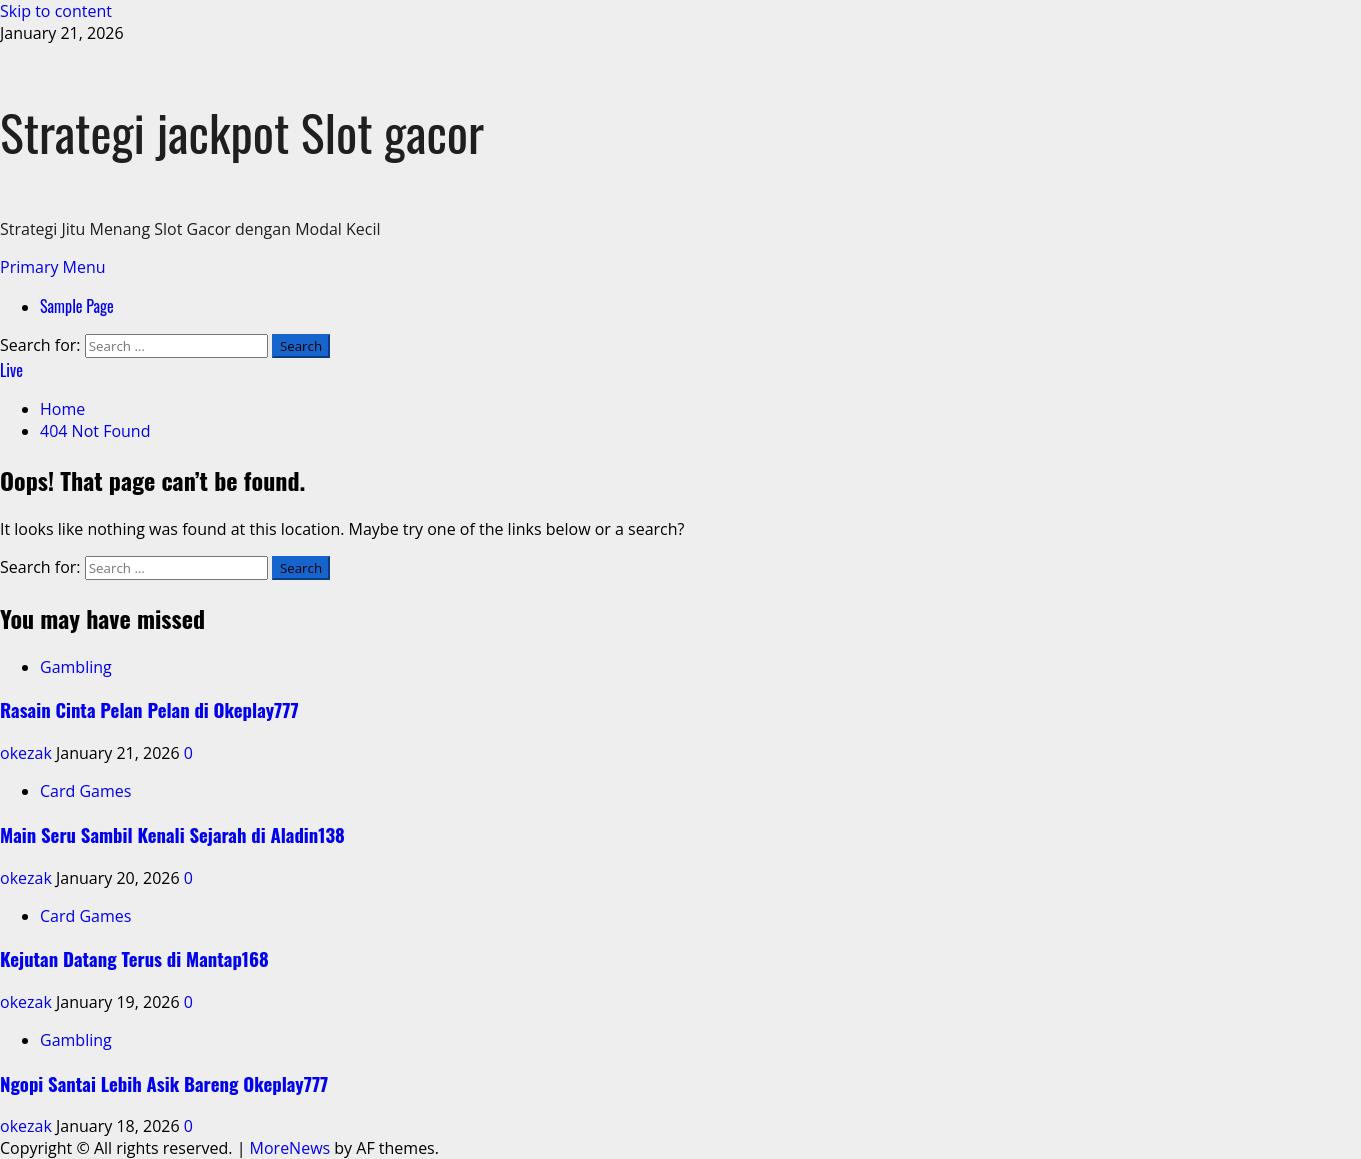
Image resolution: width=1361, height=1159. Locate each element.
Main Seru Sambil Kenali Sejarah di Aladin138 (172, 834)
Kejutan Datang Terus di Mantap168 (134, 958)
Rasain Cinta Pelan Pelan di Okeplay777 (149, 709)
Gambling (76, 667)
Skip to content (56, 11)
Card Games (85, 791)
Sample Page (77, 306)
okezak (28, 753)
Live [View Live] (11, 370)
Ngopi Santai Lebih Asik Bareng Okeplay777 (164, 1083)
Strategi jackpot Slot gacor (242, 131)
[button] (53, 267)
